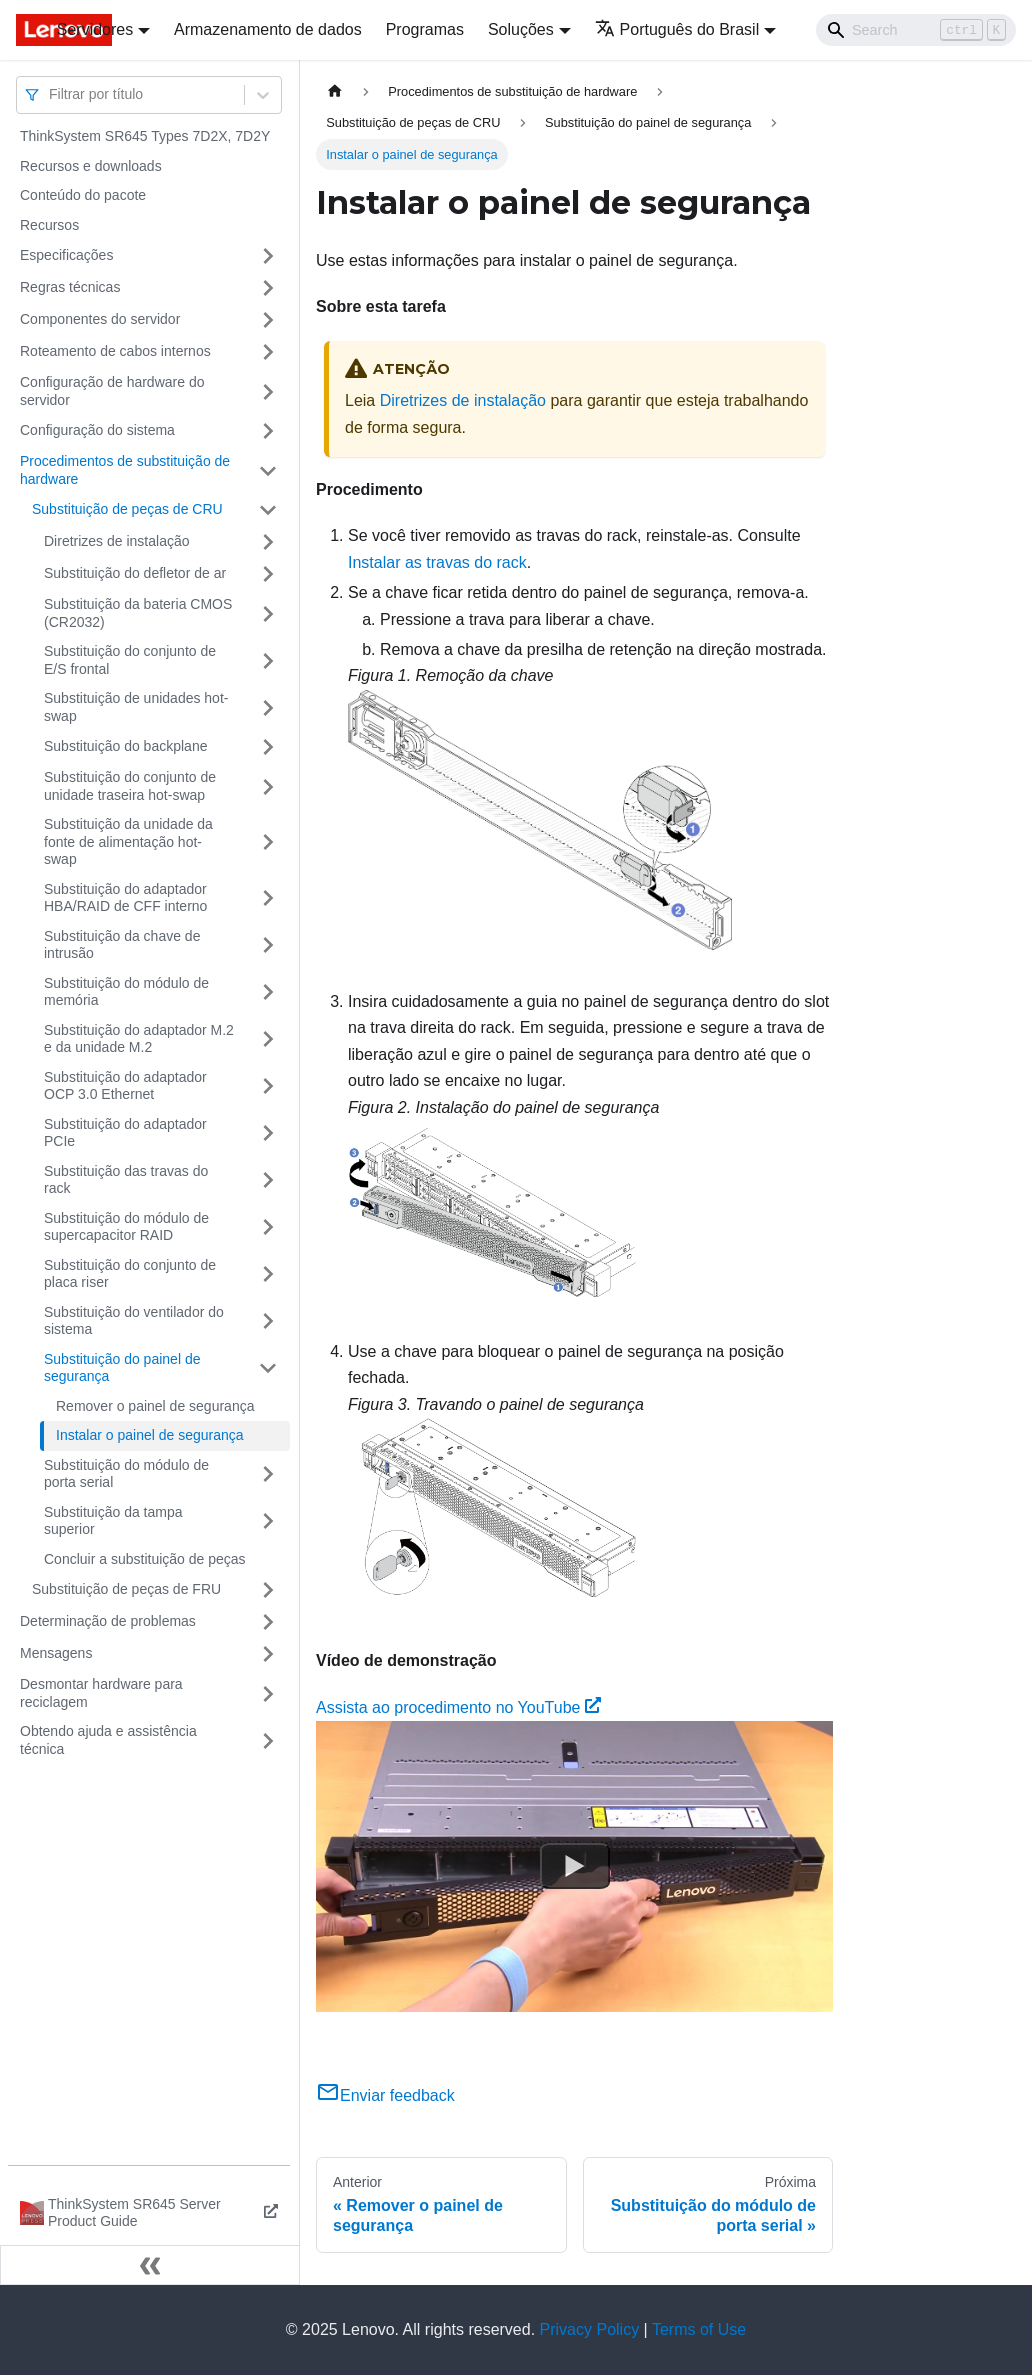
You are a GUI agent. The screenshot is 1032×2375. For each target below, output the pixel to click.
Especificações (66, 255)
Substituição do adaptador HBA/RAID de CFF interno (125, 898)
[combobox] (51, 94)
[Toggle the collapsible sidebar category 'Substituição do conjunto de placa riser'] (268, 1274)
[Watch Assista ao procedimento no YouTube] (575, 1866)
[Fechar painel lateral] (150, 2265)
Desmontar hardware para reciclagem (101, 1693)
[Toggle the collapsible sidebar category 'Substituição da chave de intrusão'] (268, 945)
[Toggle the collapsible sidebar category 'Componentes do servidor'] (268, 320)
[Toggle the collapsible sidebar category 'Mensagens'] (268, 1654)
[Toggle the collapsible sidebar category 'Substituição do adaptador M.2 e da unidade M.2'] (268, 1039)
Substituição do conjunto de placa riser (130, 1274)
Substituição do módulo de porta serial (126, 1474)
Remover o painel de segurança (155, 1406)
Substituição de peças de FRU (126, 1589)
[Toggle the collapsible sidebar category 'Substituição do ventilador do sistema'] (268, 1321)
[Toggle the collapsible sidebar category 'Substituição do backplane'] (268, 747)
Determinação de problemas (108, 1621)
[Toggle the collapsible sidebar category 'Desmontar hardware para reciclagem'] (268, 1693)
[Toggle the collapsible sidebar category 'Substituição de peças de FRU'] (268, 1590)
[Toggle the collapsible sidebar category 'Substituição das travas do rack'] (268, 1180)
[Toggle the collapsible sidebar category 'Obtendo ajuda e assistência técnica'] (268, 1740)
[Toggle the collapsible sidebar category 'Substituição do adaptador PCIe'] (268, 1133)
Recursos (49, 225)
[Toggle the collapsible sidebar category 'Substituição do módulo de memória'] (268, 992)
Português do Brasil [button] (677, 29)
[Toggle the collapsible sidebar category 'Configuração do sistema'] (268, 431)
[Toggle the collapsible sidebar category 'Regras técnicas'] (268, 288)
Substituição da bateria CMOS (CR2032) (138, 613)
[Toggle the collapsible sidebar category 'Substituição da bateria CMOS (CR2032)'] (268, 613)
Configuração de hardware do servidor (112, 391)
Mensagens (56, 1653)
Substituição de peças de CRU (127, 509)
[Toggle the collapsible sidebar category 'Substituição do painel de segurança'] (268, 1368)
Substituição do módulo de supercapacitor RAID (126, 1227)
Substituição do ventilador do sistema (134, 1321)
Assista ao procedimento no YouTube (458, 1707)
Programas (425, 29)
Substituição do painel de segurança (122, 1368)
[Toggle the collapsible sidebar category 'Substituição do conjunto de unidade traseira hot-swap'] (268, 786)
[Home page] (335, 91)
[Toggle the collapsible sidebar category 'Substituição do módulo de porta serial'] (268, 1474)
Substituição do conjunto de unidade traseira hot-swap (130, 786)
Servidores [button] (95, 29)
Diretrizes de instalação (117, 541)
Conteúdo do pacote (83, 195)
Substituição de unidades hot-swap (136, 707)
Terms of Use (699, 2329)
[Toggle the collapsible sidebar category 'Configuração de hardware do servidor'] (268, 391)
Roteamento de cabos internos (115, 351)
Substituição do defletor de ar (135, 573)
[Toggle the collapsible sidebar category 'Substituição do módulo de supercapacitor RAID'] (268, 1227)
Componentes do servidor (100, 319)
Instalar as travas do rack (437, 562)
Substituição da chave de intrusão (122, 945)
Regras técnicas (70, 287)
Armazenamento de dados (268, 29)
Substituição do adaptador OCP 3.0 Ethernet (125, 1086)
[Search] (916, 30)
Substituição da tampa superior (113, 1521)
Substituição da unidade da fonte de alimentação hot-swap (128, 841)
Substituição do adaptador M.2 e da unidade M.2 (139, 1039)
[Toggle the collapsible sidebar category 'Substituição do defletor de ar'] (268, 574)
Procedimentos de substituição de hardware (125, 470)
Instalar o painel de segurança (150, 1435)
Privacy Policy (590, 2329)
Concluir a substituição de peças (145, 1559)
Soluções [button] (521, 29)
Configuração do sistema (97, 430)
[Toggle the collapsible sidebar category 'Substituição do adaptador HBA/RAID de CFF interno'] (268, 898)
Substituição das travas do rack (126, 1180)
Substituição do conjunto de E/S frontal (130, 660)
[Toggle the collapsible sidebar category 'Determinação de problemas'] (268, 1622)
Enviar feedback (385, 2095)
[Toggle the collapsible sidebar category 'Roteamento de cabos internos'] (268, 352)
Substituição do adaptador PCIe (125, 1133)
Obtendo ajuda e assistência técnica (108, 1740)
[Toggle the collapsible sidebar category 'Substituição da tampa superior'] (268, 1521)
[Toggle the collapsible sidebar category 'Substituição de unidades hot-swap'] (268, 707)
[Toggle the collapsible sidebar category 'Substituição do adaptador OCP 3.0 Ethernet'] (268, 1086)
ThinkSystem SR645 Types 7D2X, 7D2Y (145, 136)
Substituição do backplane (125, 746)
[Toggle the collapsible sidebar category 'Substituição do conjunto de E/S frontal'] (268, 660)
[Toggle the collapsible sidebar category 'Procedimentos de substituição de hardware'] (268, 470)
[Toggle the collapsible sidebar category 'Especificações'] (268, 256)
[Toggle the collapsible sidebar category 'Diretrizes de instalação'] (268, 542)
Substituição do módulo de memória (126, 992)
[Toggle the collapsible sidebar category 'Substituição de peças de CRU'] (268, 510)
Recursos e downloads (91, 166)
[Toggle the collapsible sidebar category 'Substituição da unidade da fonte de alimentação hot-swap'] (268, 842)
